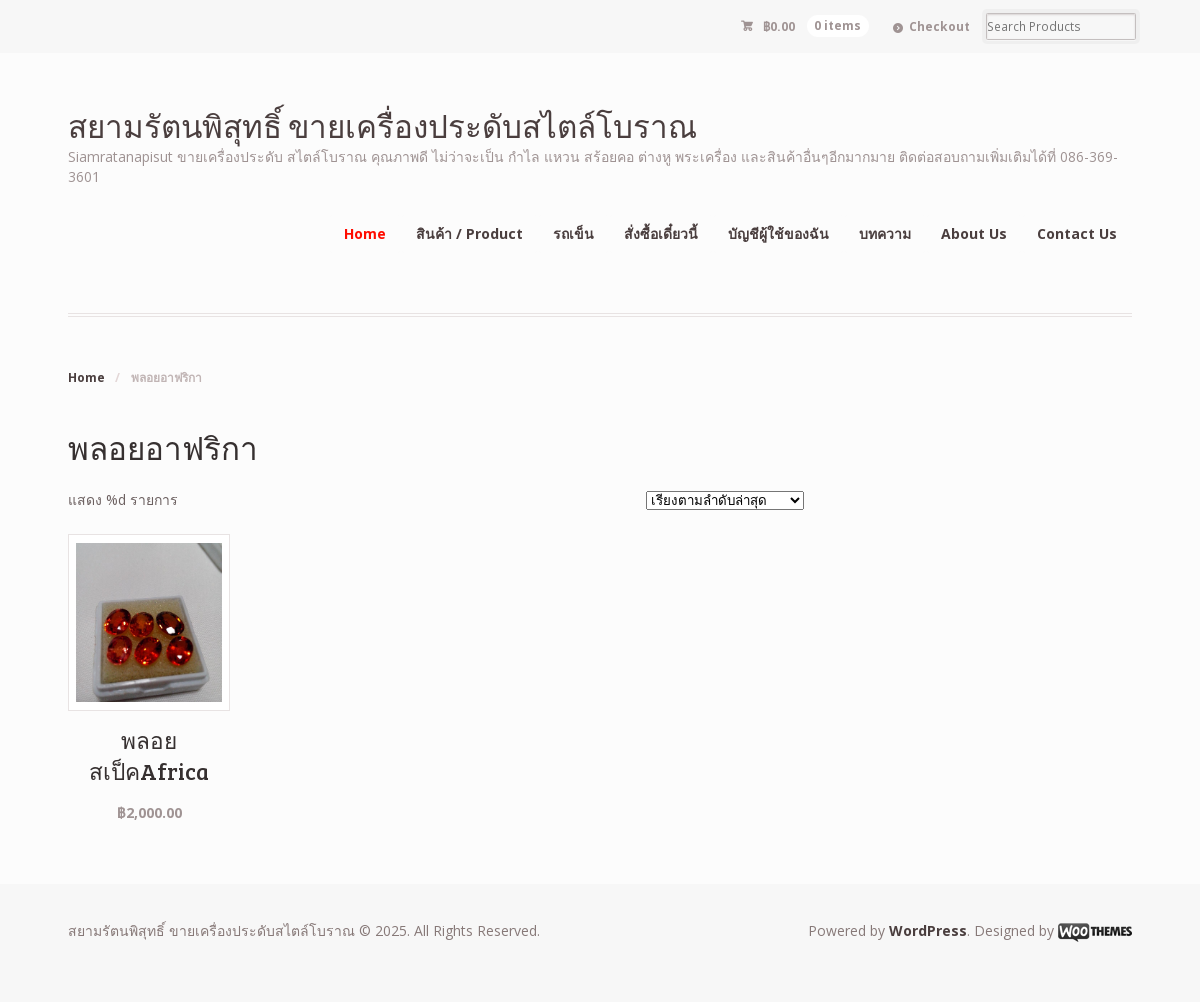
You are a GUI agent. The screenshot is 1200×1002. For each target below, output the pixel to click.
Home (365, 233)
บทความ (885, 233)
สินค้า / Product (469, 233)
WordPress (928, 930)
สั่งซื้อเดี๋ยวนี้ (661, 233)
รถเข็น (573, 233)
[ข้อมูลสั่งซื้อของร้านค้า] (725, 500)
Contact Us (1077, 233)
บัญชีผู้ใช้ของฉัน (778, 233)
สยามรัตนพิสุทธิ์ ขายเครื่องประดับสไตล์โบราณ (382, 125)
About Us (974, 233)
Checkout (939, 26)
